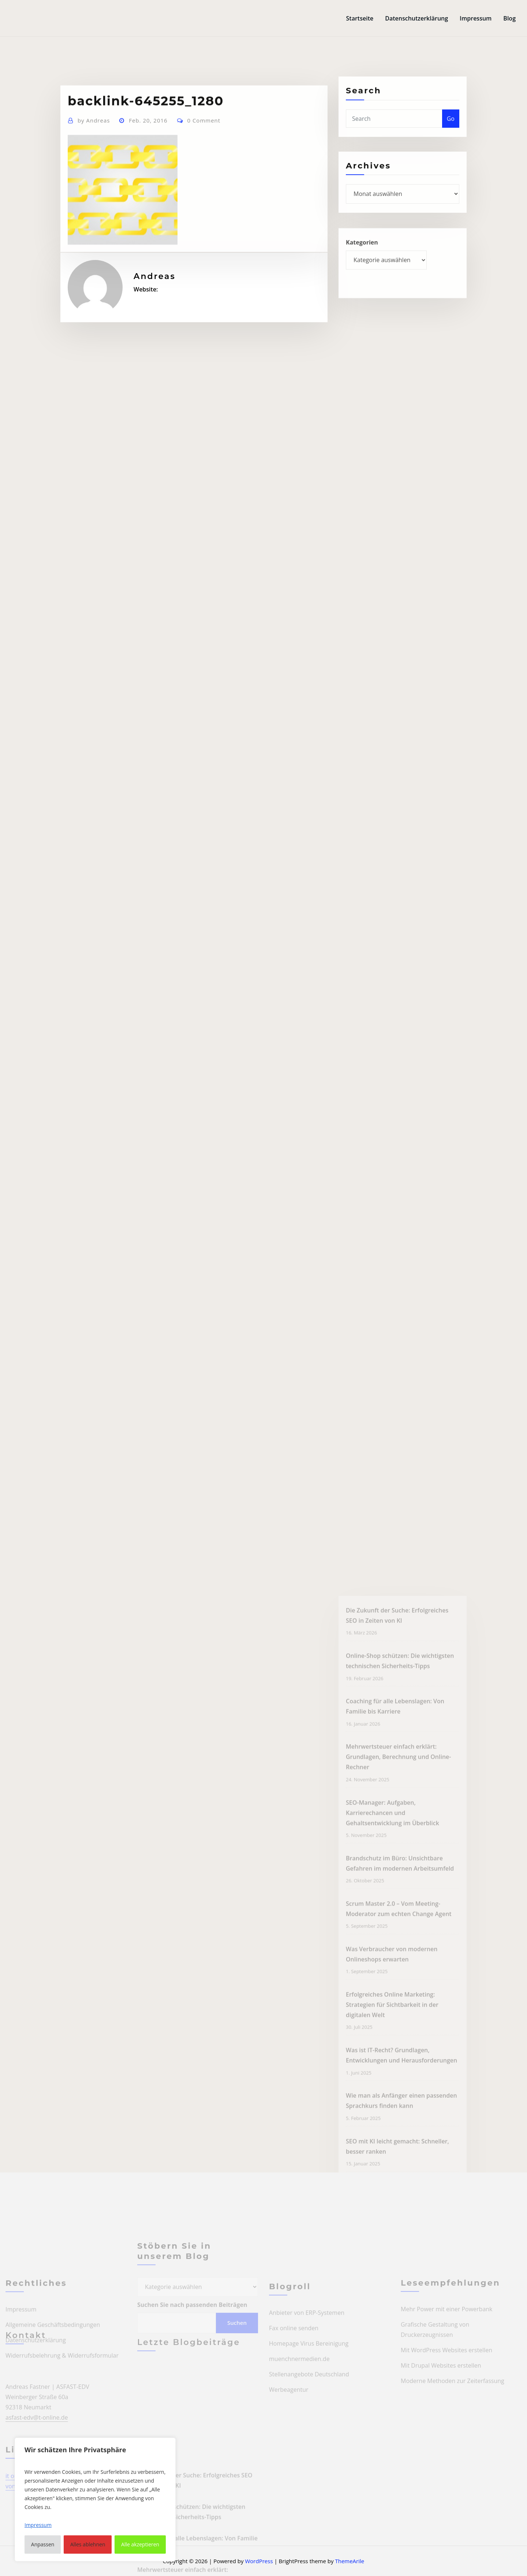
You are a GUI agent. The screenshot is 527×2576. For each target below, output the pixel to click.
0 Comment (203, 159)
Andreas (94, 159)
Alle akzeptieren (140, 2544)
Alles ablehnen (87, 2544)
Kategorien (362, 258)
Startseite (360, 18)
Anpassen (43, 2544)
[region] (95, 2499)
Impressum (476, 18)
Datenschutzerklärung (416, 18)
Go (451, 133)
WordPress (259, 2561)
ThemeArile (349, 2561)
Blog (509, 18)
